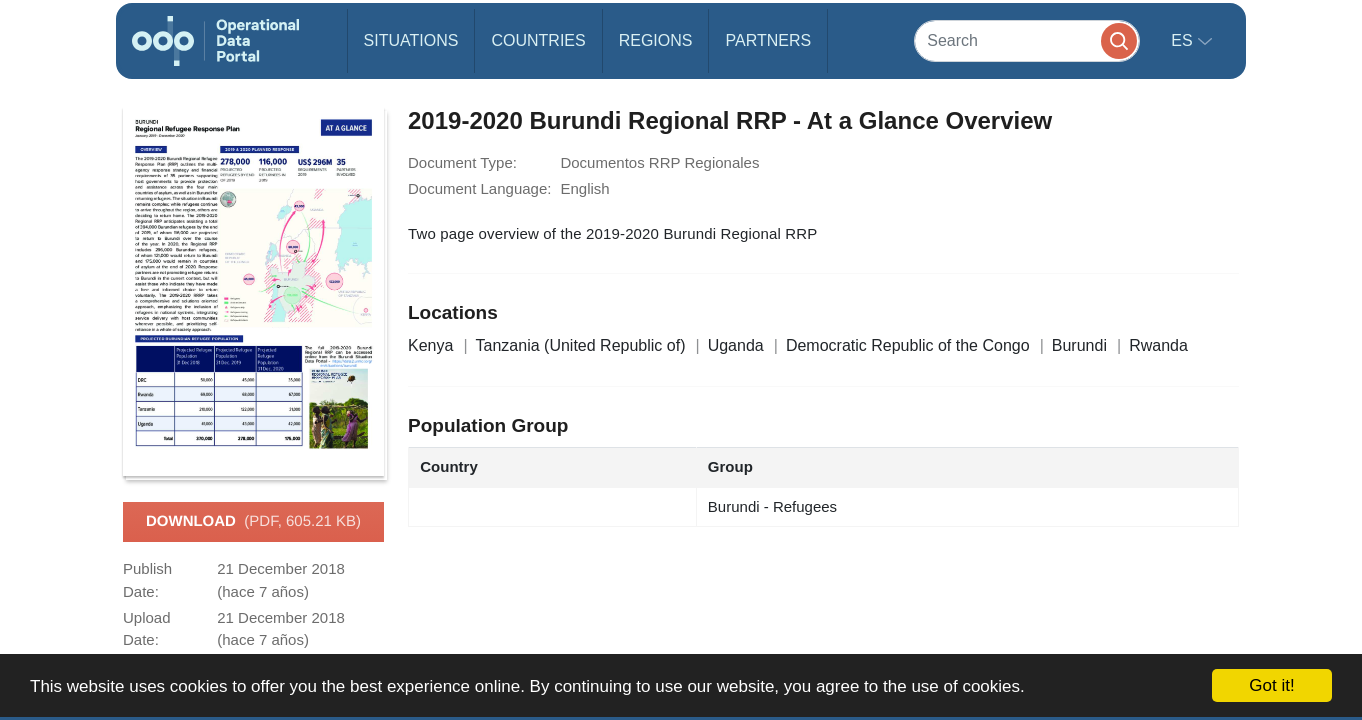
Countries (538, 40)
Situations (411, 40)
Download (253, 522)
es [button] (1184, 40)
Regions (656, 40)
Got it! (1271, 685)
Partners (768, 40)
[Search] (1027, 40)
